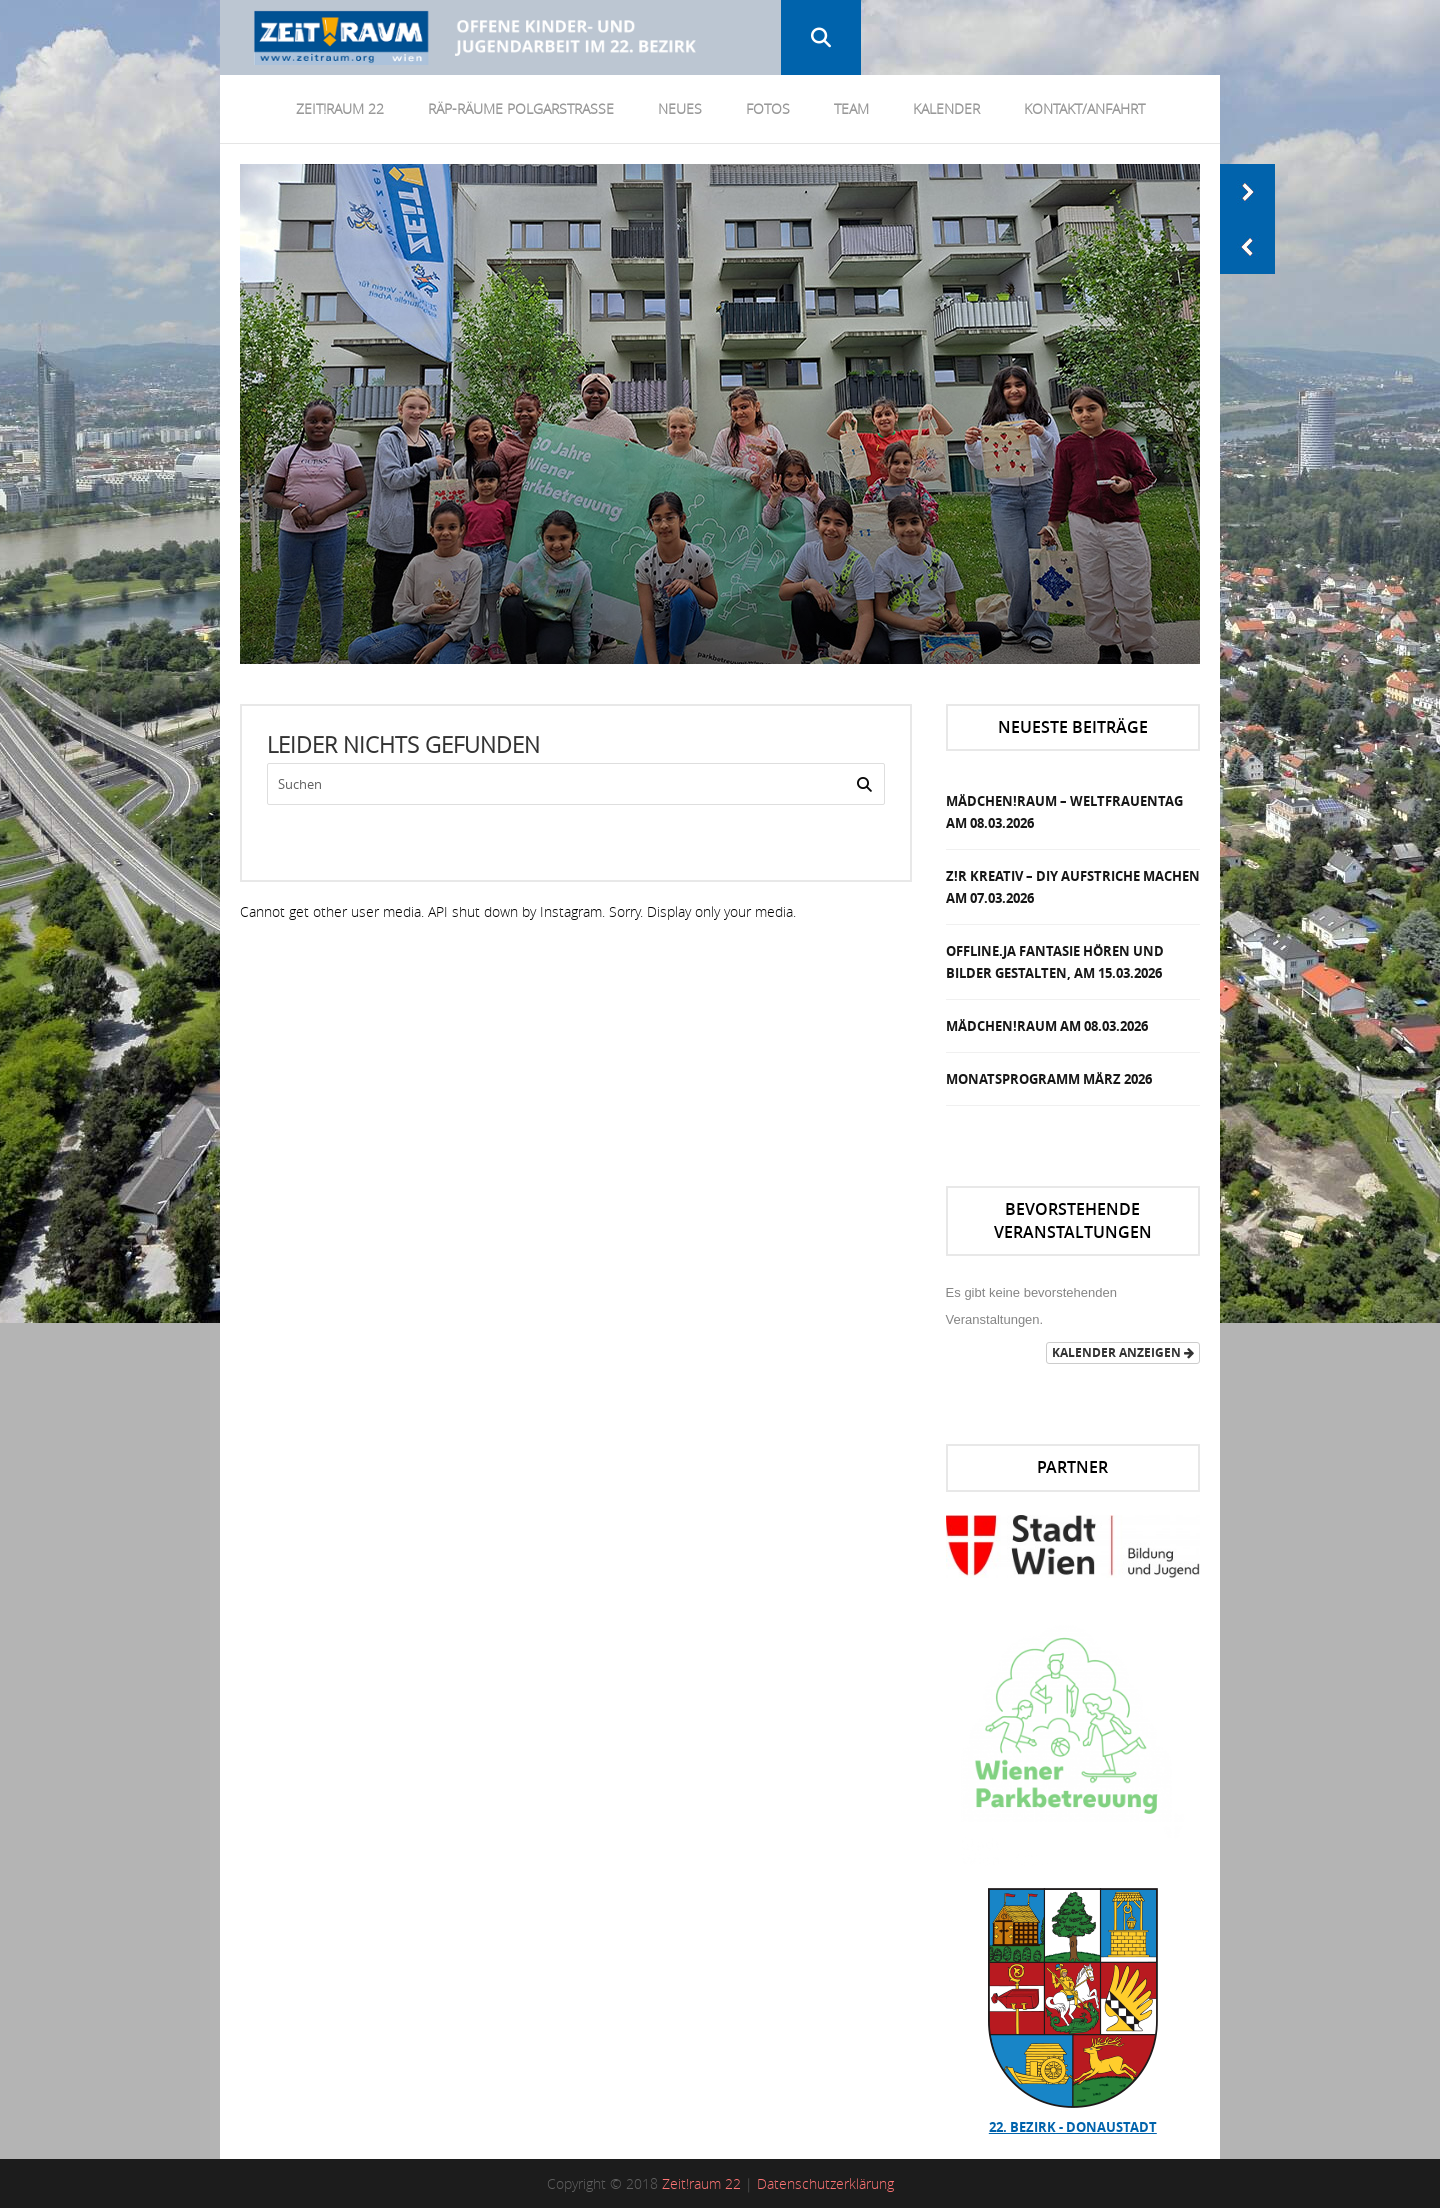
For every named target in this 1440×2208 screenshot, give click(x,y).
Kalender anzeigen (1123, 1352)
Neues (680, 108)
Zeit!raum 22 (701, 2183)
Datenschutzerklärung (825, 2183)
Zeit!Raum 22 (340, 108)
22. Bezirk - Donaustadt (1073, 2127)
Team (851, 108)
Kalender (946, 108)
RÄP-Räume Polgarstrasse (521, 108)
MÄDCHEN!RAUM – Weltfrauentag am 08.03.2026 (1064, 812)
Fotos (768, 108)
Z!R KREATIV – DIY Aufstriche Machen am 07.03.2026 (1073, 887)
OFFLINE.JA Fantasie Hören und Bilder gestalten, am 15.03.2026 (1055, 962)
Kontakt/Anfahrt (1084, 108)
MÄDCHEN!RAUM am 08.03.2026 (1047, 1026)
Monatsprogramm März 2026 (1049, 1079)
